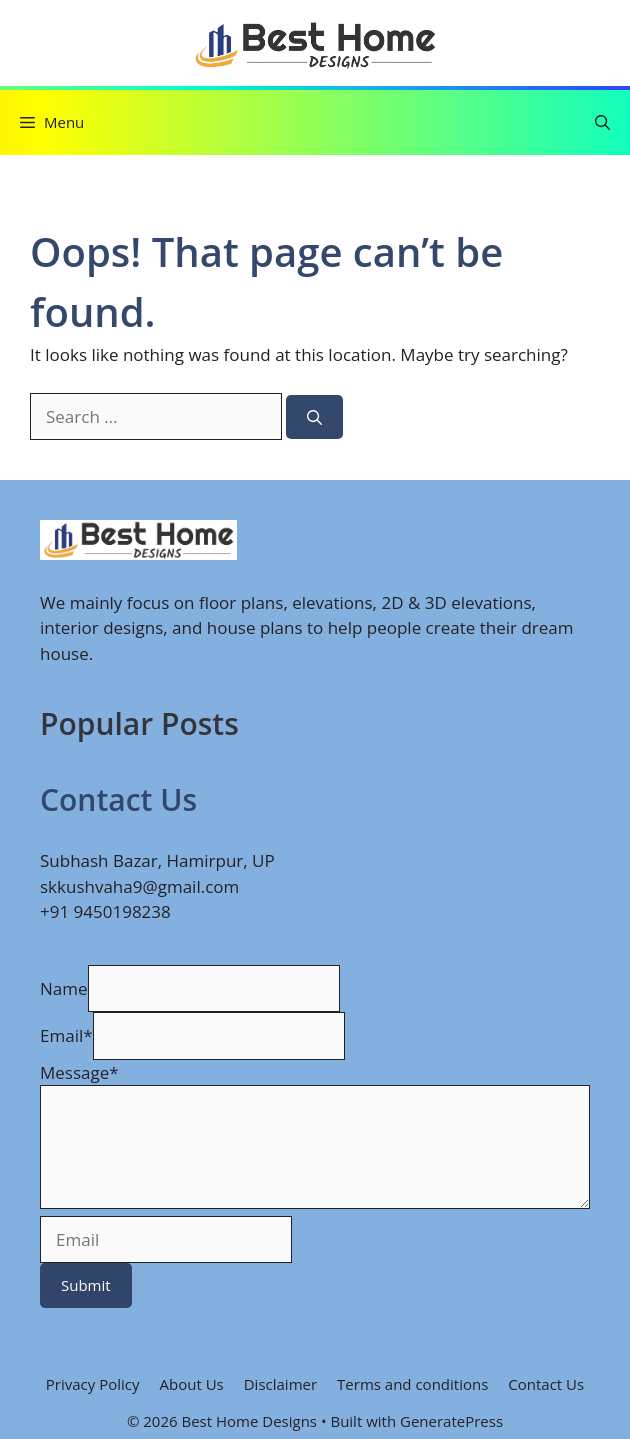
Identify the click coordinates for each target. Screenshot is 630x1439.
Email (66, 1035)
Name (64, 988)
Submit (86, 1285)
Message (79, 1072)
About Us (192, 1384)
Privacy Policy (93, 1384)
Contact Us (546, 1384)
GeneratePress (451, 1421)
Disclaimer (280, 1384)
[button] (602, 122)
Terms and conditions (412, 1384)
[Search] (314, 417)
